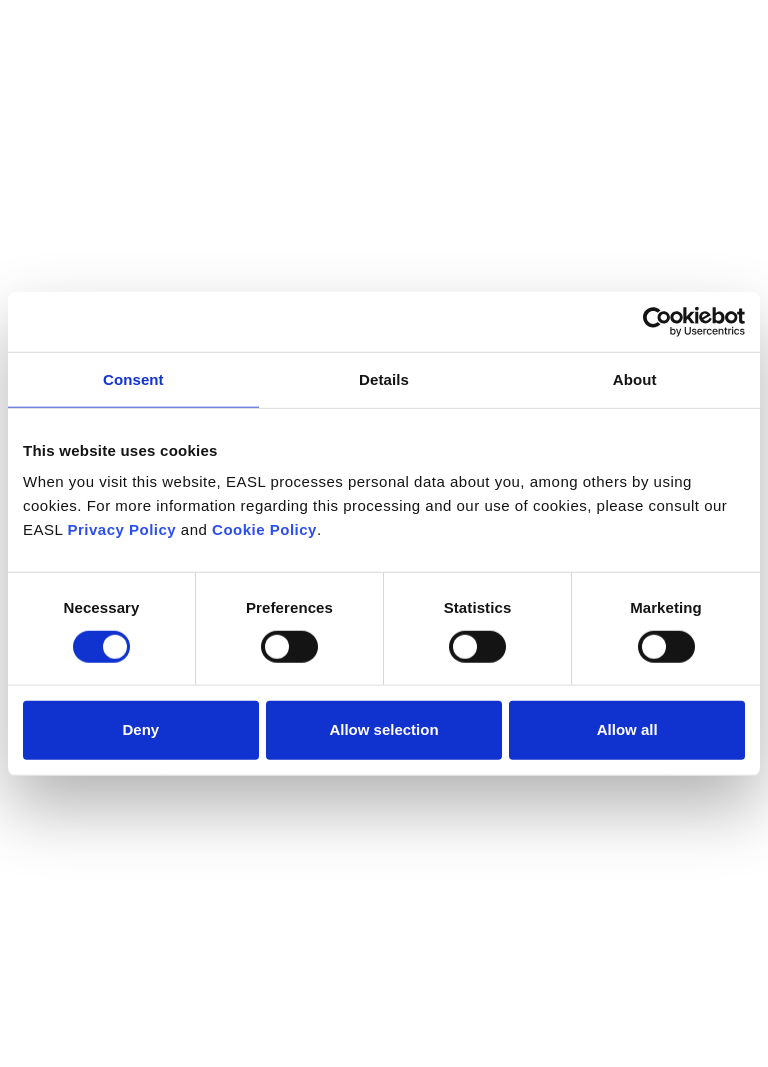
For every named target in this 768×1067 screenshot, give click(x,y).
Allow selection (383, 729)
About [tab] (635, 378)
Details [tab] (384, 378)
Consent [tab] (133, 378)
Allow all (627, 729)
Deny (140, 729)
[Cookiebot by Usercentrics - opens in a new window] (657, 321)
